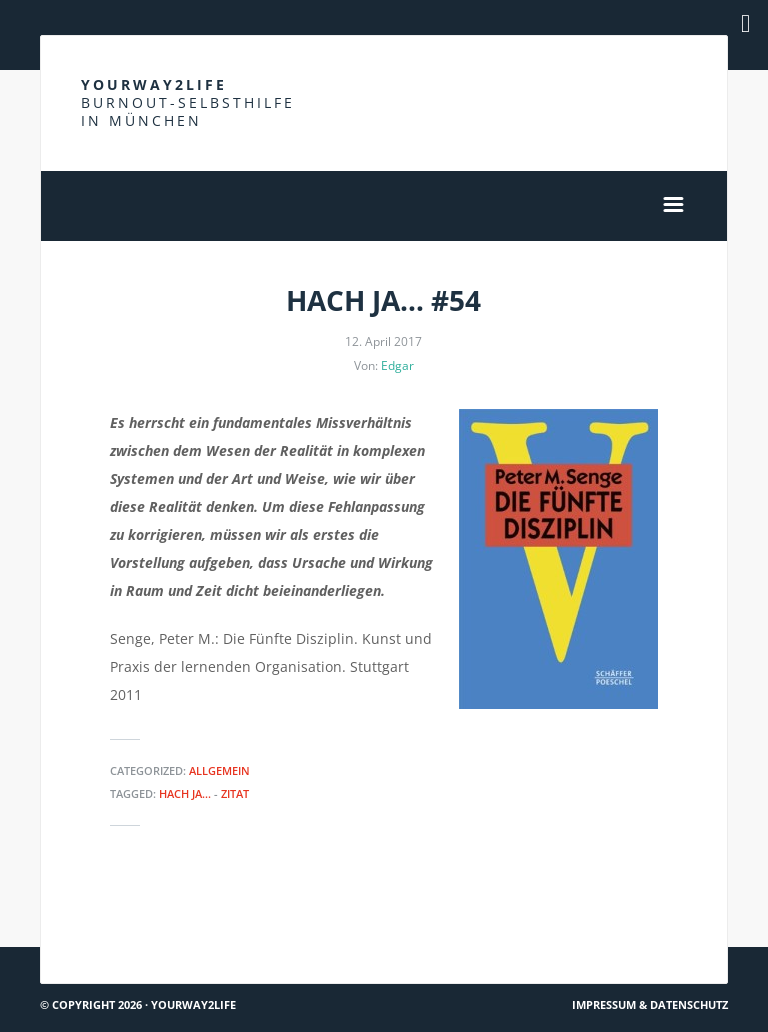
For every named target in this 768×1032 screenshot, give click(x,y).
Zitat (235, 793)
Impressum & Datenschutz (650, 1004)
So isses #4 (683, 910)
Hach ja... (185, 793)
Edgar (397, 365)
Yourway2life (188, 102)
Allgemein (219, 770)
